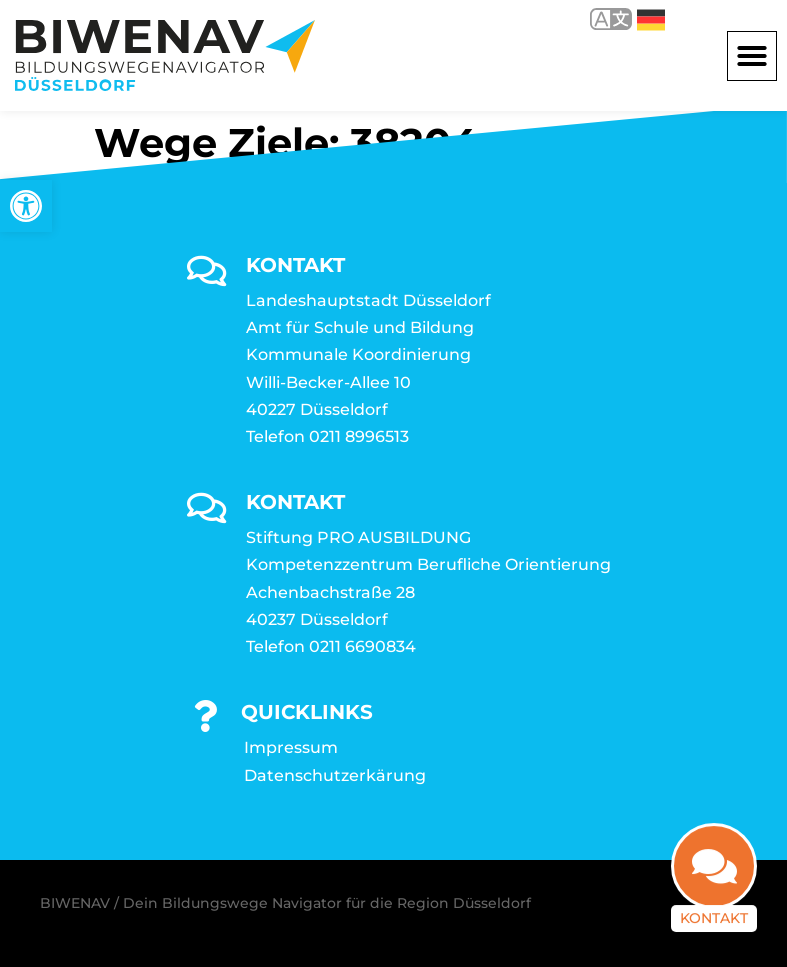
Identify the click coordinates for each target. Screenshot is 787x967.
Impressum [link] (291, 747)
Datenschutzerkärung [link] (335, 775)
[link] (26, 206)
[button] (752, 56)
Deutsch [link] (651, 20)
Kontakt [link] (714, 930)
